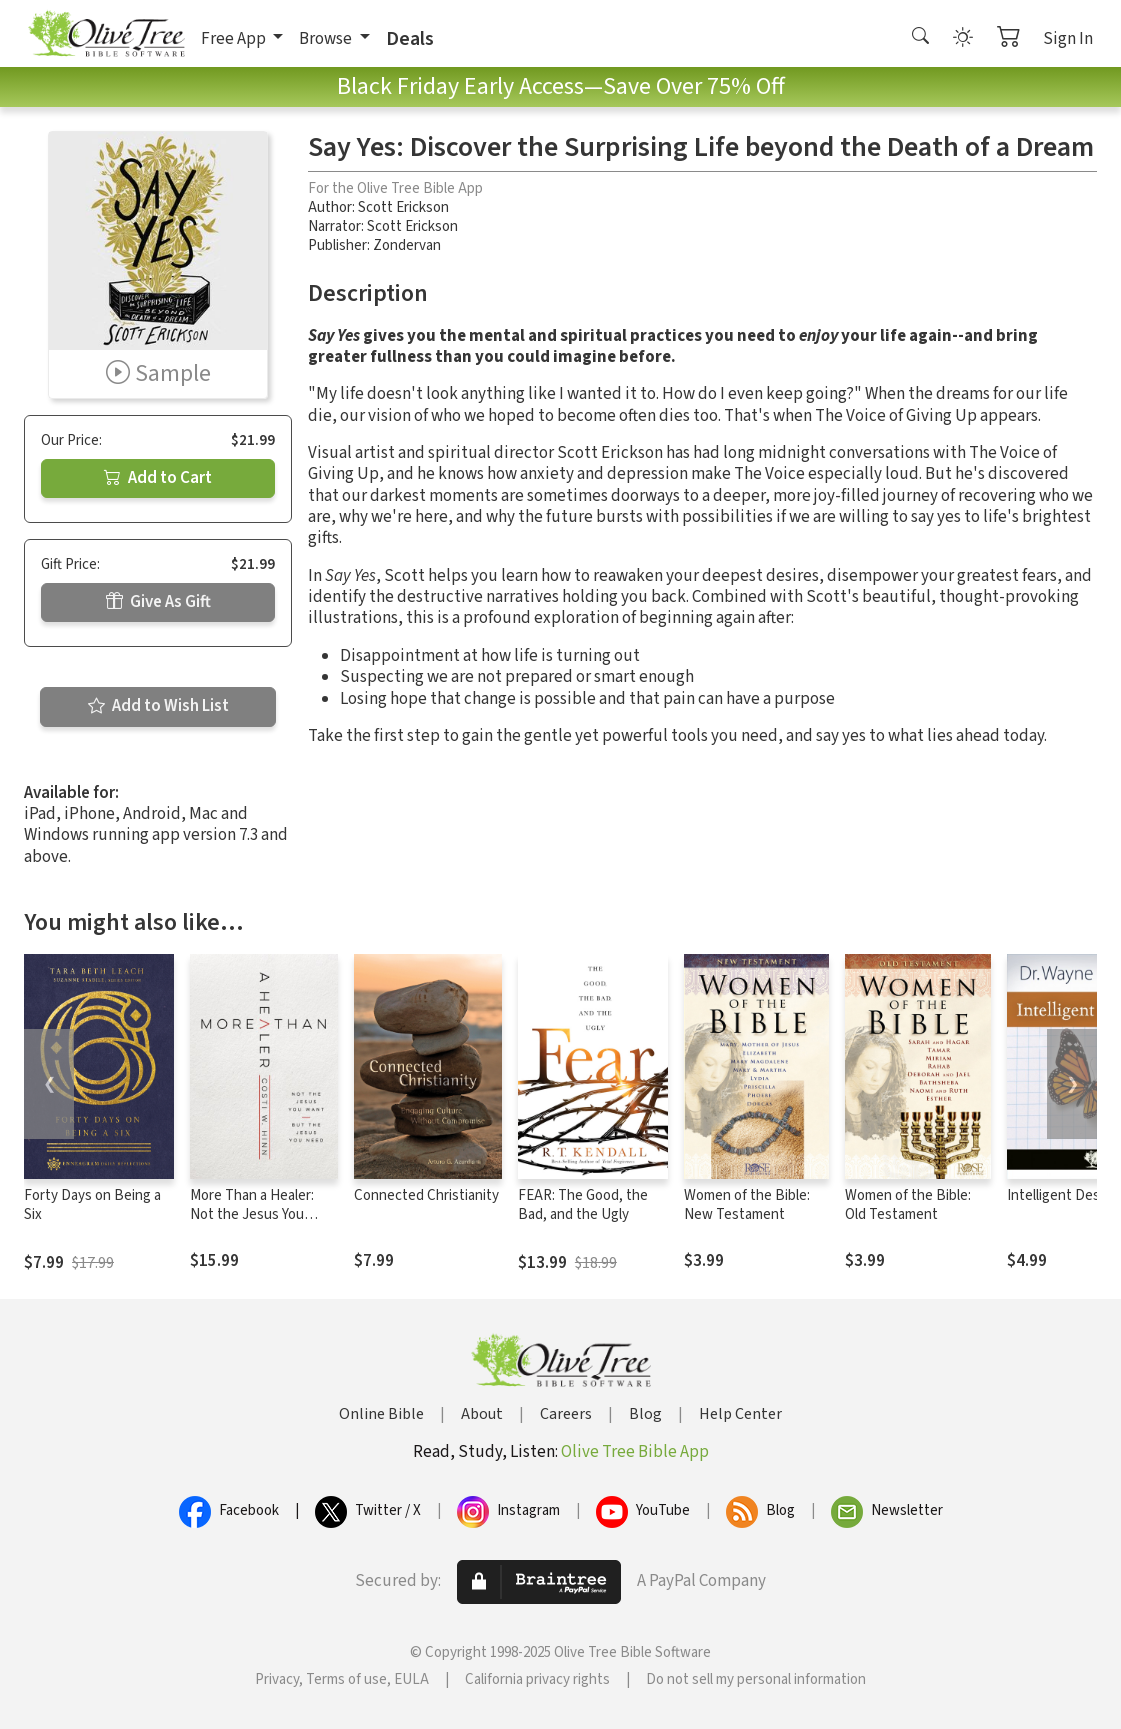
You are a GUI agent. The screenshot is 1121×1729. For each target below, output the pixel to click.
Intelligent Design (1063, 1195)
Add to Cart (158, 478)
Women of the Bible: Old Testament (908, 1205)
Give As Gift (158, 602)
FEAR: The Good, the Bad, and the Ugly (583, 1205)
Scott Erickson (403, 207)
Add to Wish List (158, 706)
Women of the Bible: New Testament (747, 1205)
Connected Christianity (426, 1195)
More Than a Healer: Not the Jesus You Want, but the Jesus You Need (253, 1224)
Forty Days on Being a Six (92, 1205)
